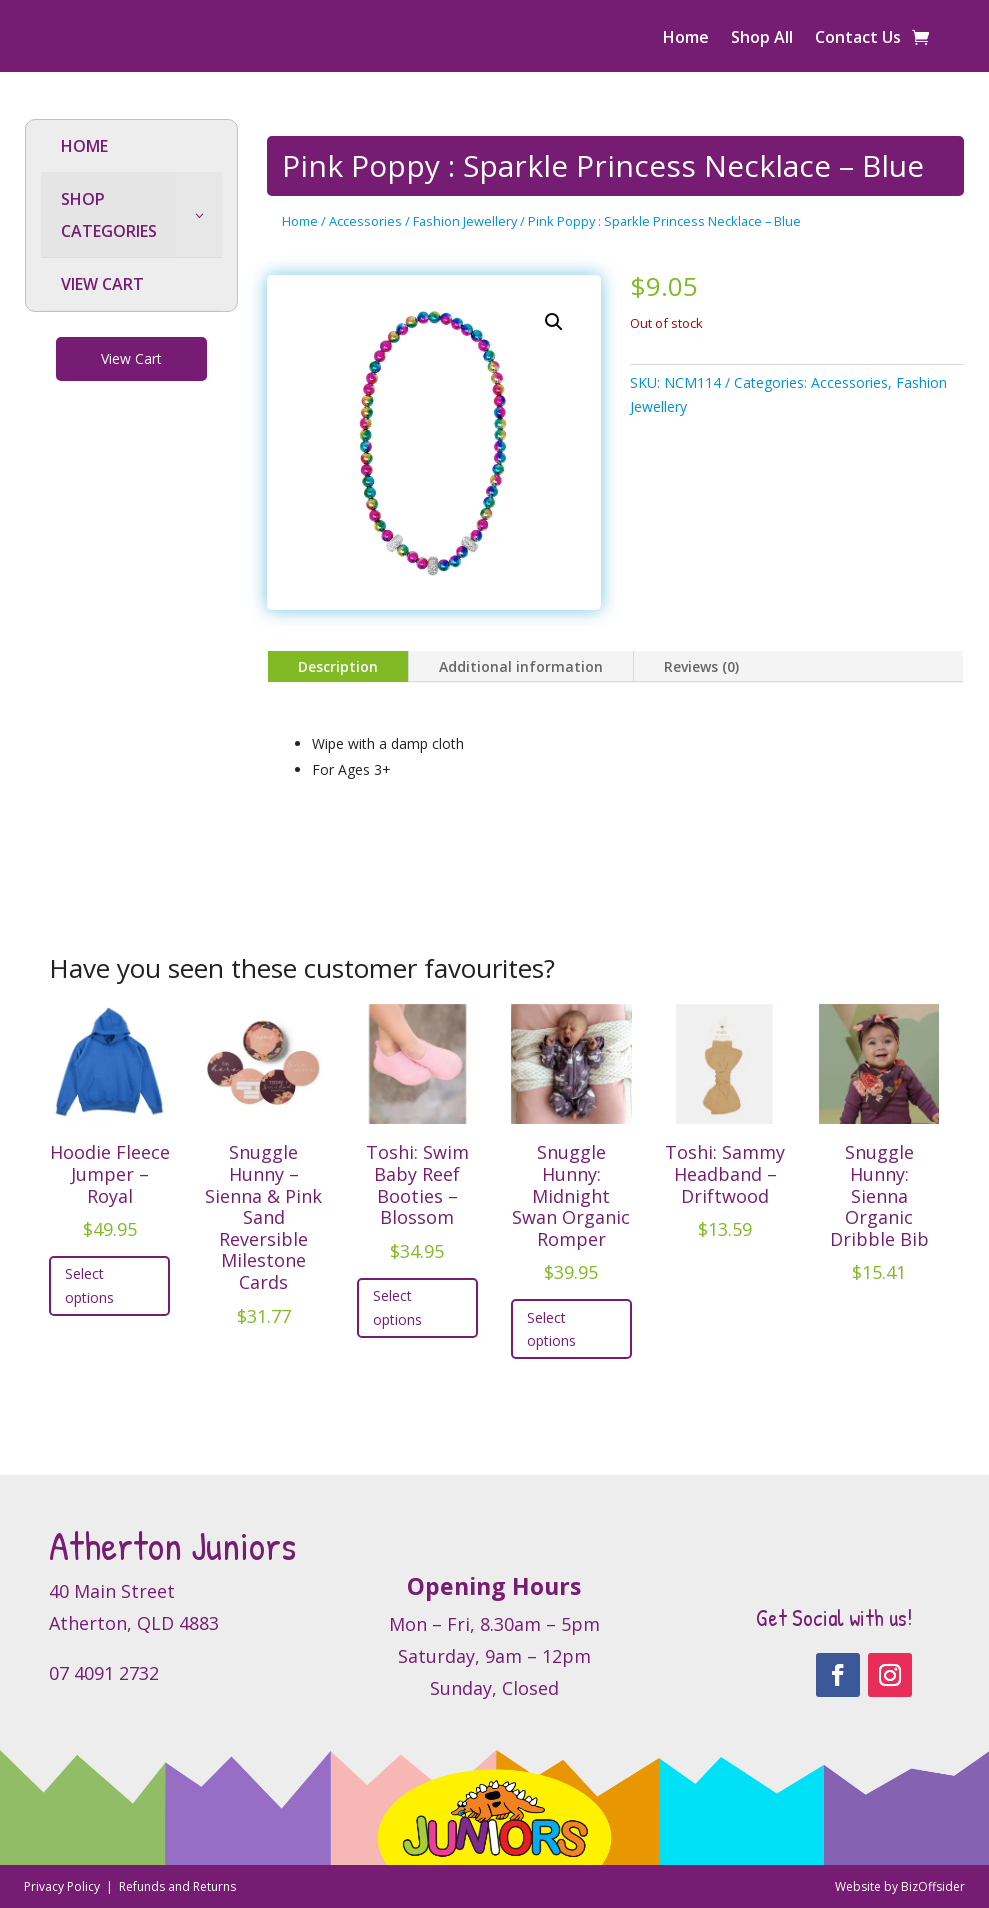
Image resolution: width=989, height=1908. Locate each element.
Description (338, 666)
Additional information (521, 666)
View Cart (131, 358)
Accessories (365, 221)
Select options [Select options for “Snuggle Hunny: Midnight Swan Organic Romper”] (551, 1329)
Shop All (762, 39)
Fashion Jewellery (465, 221)
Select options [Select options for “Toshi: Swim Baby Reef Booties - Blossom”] (397, 1307)
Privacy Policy (63, 1886)
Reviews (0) (701, 666)
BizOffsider (933, 1886)
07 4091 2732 (104, 1673)
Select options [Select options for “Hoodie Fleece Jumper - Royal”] (89, 1285)
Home (686, 39)
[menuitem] (132, 146)
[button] (554, 322)
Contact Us (858, 39)
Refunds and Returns (177, 1886)
